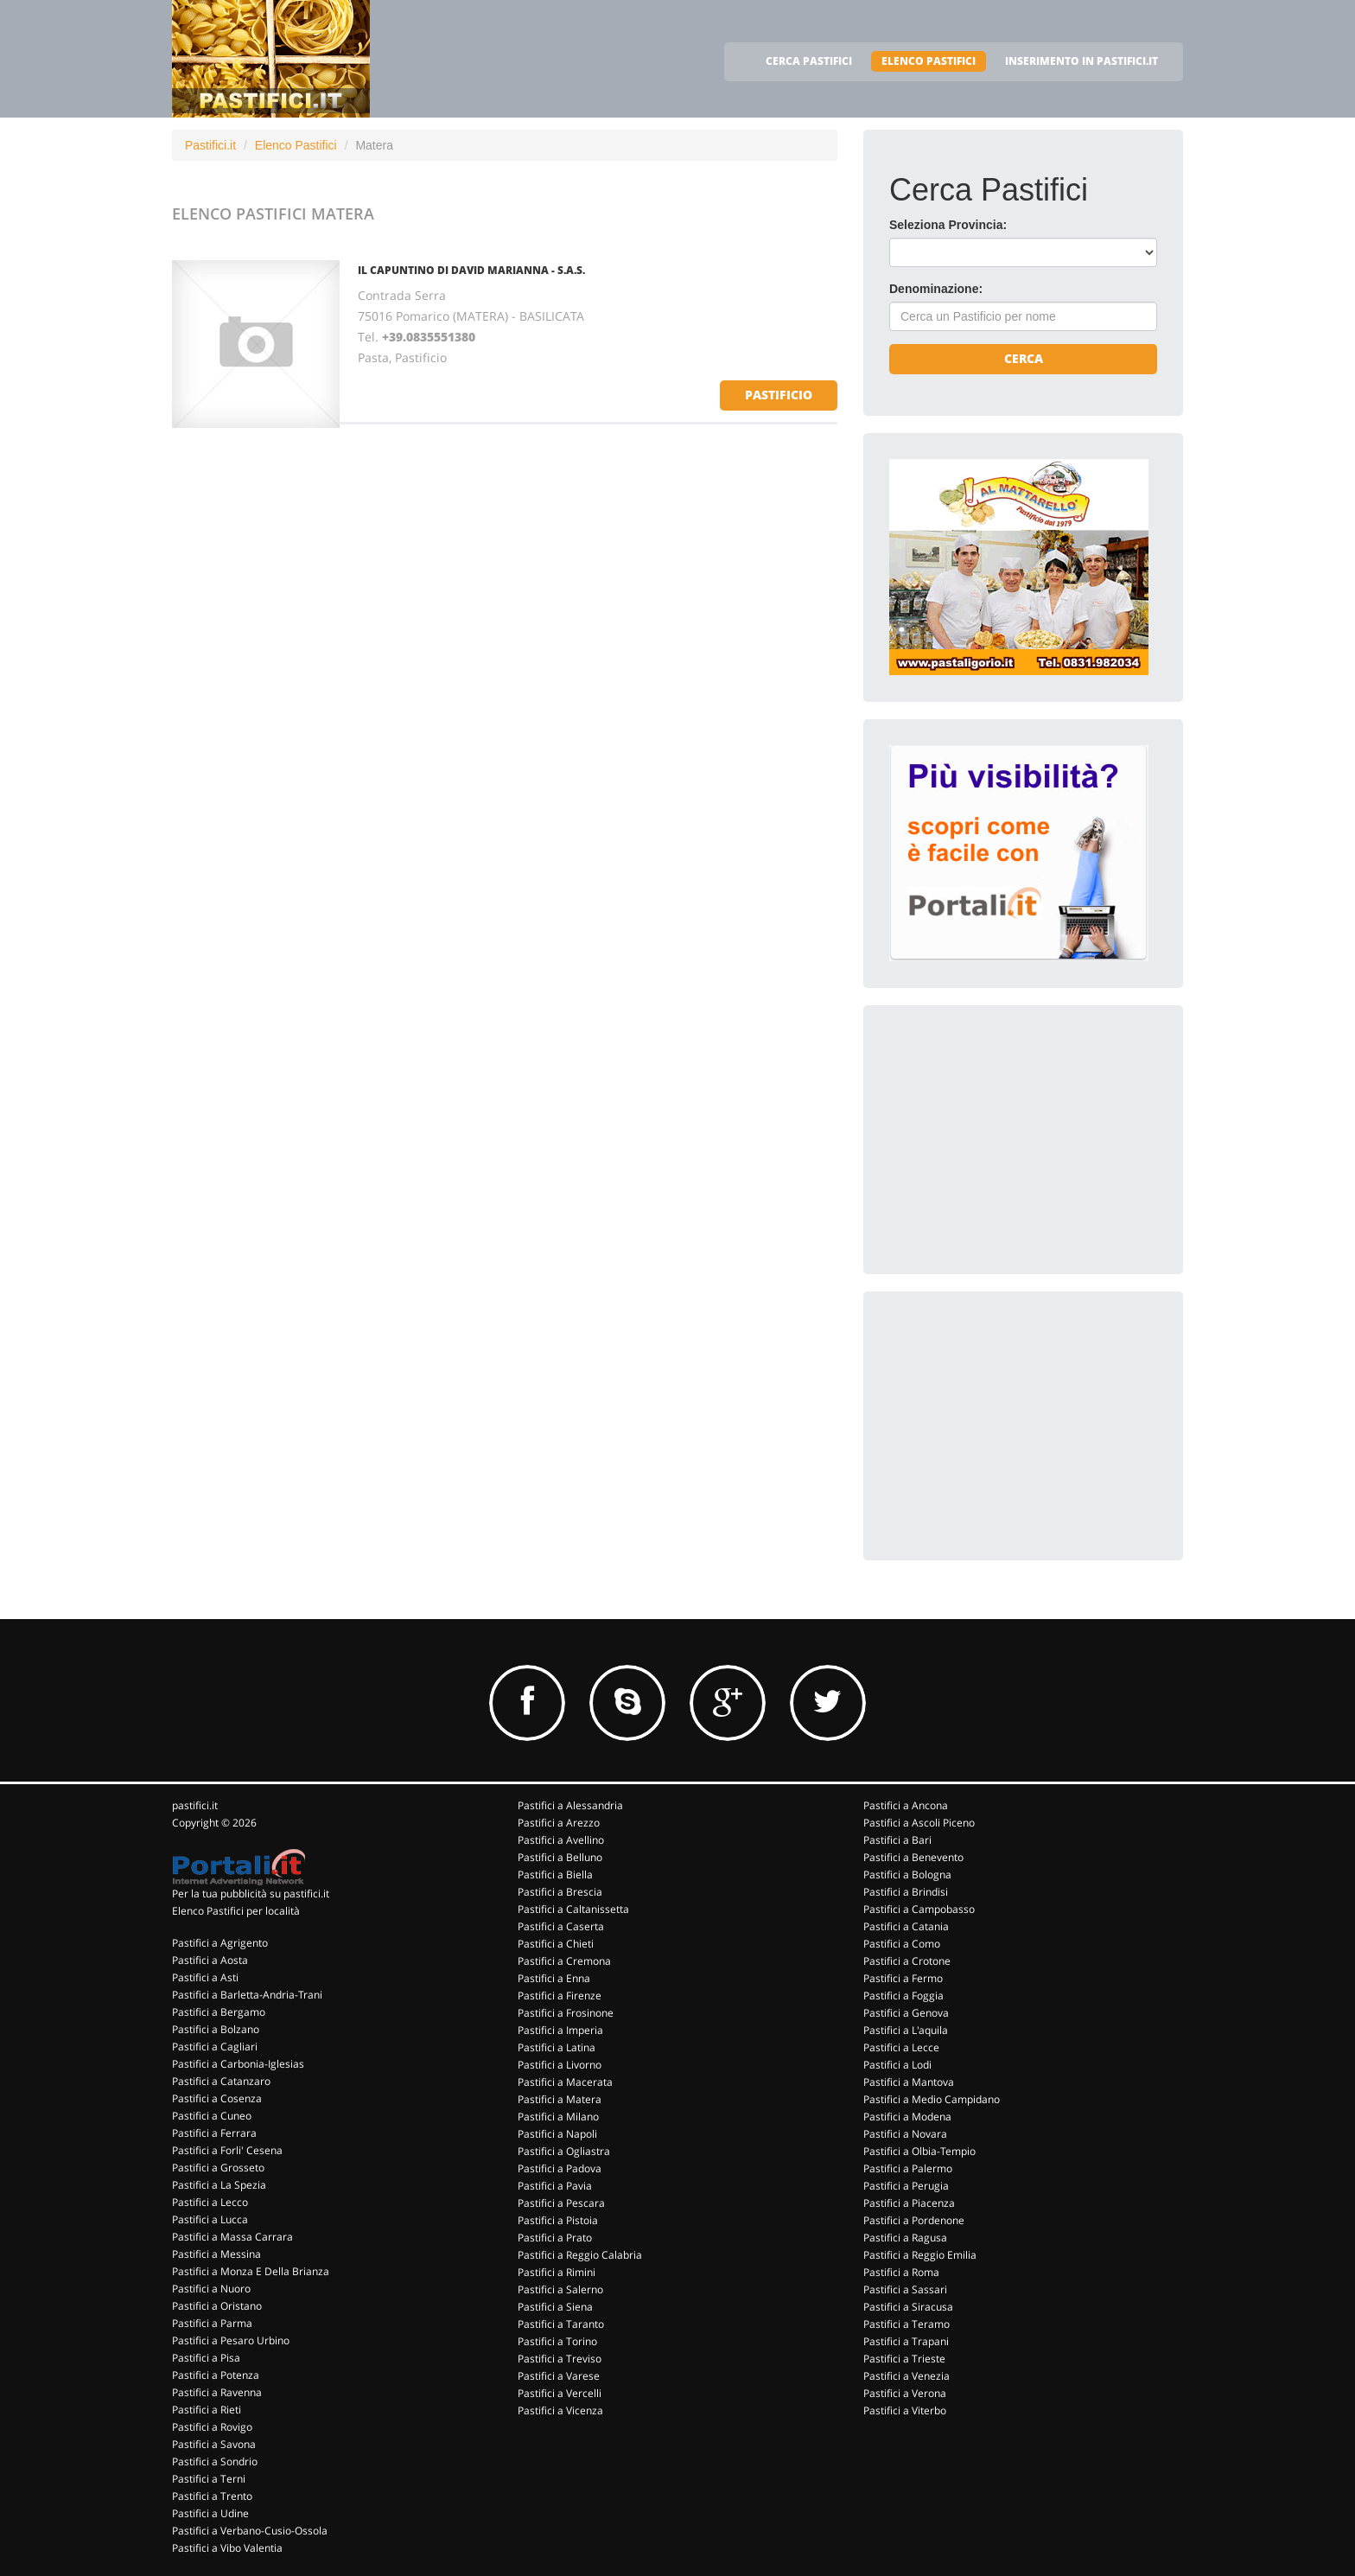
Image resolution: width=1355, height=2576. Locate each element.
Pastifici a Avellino (561, 1840)
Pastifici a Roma (901, 2272)
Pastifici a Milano (558, 2116)
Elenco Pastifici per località (236, 1910)
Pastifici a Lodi (897, 2064)
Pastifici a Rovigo (212, 2427)
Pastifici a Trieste (904, 2358)
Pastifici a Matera (559, 2099)
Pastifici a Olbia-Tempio (919, 2151)
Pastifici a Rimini (556, 2272)
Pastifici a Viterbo (904, 2410)
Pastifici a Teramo (906, 2324)
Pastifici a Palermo (907, 2168)
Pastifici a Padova (559, 2168)
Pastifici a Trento (212, 2496)
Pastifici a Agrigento (220, 1942)
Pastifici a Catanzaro (221, 2081)
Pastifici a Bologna (907, 1874)
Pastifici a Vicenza (560, 2410)
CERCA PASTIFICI (809, 61)
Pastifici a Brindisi (905, 1891)
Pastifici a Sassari (905, 2289)
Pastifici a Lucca (210, 2219)
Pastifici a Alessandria (570, 1805)
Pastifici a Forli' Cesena (227, 2150)
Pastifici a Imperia (560, 2030)
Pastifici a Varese (559, 2376)
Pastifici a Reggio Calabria (580, 2255)
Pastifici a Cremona (564, 1961)
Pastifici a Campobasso (919, 1909)
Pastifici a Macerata (565, 2082)
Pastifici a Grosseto (218, 2167)
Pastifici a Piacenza (909, 2203)
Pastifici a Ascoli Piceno (919, 1822)
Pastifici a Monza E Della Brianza (250, 2271)
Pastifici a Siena (555, 2306)
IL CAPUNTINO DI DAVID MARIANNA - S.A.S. (471, 270)
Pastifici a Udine (210, 2513)
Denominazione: (936, 289)
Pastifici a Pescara (561, 2203)
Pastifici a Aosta (210, 1960)
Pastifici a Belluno (560, 1857)
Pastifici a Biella (555, 1874)
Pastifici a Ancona (905, 1805)
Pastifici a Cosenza (217, 2098)
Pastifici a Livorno (559, 2064)
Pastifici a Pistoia (558, 2220)
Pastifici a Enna (554, 1978)
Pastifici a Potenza (215, 2375)
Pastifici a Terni (208, 2478)
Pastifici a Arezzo (559, 1822)
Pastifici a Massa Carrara (232, 2236)
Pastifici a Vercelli (559, 2393)
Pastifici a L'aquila (905, 2030)
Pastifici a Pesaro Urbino (230, 2340)
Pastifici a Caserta (561, 1926)
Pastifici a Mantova (908, 2082)
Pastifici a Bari (897, 1840)
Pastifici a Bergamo (218, 2012)
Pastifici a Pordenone (913, 2220)
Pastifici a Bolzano (215, 2029)
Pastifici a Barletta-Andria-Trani (247, 1994)
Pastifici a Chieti (556, 1943)
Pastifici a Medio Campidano (931, 2099)
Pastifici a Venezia (906, 2376)
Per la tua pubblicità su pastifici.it (250, 1893)
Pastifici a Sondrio (215, 2461)
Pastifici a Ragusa (905, 2237)
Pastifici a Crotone (907, 1961)
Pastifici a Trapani (906, 2341)
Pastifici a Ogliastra (564, 2151)
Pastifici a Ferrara (214, 2133)
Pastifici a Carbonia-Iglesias (238, 2063)
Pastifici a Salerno (560, 2289)
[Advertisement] (1018, 1139)
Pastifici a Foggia (903, 1995)
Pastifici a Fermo (903, 1978)
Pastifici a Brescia (560, 1891)
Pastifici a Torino (557, 2341)
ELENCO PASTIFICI (928, 61)
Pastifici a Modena (907, 2116)
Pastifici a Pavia (555, 2185)
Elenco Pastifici (296, 145)
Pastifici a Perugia (906, 2185)
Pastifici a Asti (205, 1977)
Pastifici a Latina (556, 2047)
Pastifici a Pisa (206, 2357)
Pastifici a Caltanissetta (573, 1909)
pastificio (778, 394)
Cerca (1023, 358)
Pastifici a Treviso (559, 2358)
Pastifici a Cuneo (211, 2115)
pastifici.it (195, 1805)
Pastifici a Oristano (217, 2306)
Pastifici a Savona (214, 2444)
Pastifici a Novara (905, 2133)
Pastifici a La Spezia (219, 2184)
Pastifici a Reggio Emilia (919, 2255)
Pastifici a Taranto (561, 2324)
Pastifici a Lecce (901, 2047)
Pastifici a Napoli (557, 2133)
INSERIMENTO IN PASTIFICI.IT (1081, 61)
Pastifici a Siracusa (908, 2306)
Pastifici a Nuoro (211, 2288)
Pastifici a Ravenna (217, 2392)
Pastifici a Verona (904, 2393)
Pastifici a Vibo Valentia (227, 2548)
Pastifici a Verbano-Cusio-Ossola (250, 2530)
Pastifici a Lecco (210, 2202)
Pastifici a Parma (212, 2323)
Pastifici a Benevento (913, 1857)
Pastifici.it (210, 145)
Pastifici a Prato (555, 2237)
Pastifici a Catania (906, 1926)
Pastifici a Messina (216, 2254)
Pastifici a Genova (906, 2012)
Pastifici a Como (901, 1943)
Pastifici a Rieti (206, 2409)
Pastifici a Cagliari (215, 2046)
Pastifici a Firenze (559, 1995)
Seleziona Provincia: (948, 225)
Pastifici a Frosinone (566, 2012)
